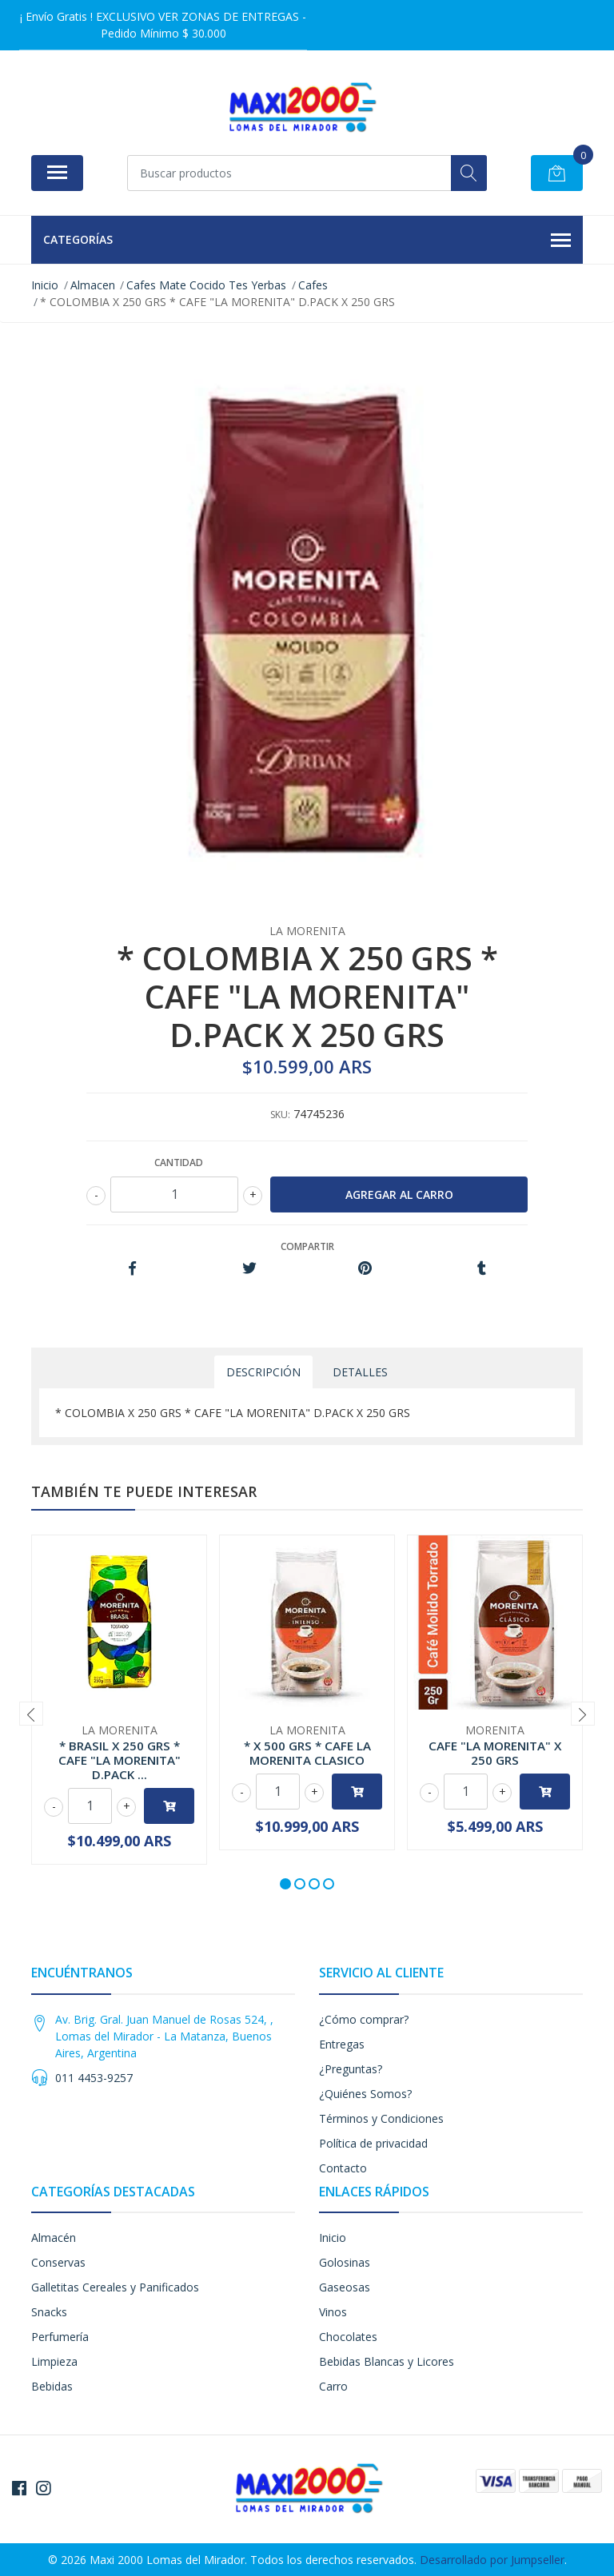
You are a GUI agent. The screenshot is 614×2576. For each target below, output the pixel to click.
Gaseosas (344, 2287)
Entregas (342, 2044)
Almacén (53, 2237)
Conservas (58, 2262)
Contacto (343, 2168)
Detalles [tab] (360, 1372)
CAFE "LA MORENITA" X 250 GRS (495, 1753)
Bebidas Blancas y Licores (386, 2361)
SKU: (280, 1114)
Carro (333, 2386)
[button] (285, 1883)
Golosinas (344, 2262)
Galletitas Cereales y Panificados (115, 2287)
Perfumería (60, 2336)
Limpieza (54, 2361)
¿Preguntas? (350, 2068)
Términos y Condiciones (381, 2118)
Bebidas (52, 2386)
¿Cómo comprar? (364, 2019)
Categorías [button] (307, 240)
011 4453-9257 (94, 2077)
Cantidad (178, 1162)
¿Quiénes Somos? (365, 2093)
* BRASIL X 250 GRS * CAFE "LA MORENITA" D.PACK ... (119, 1760)
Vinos (333, 2311)
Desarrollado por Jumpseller (492, 2559)
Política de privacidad (373, 2143)
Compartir (307, 1246)
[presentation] (31, 1714)
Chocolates (348, 2336)
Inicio (332, 2237)
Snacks (49, 2311)
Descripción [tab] (263, 1372)
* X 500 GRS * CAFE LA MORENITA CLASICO (307, 1753)
